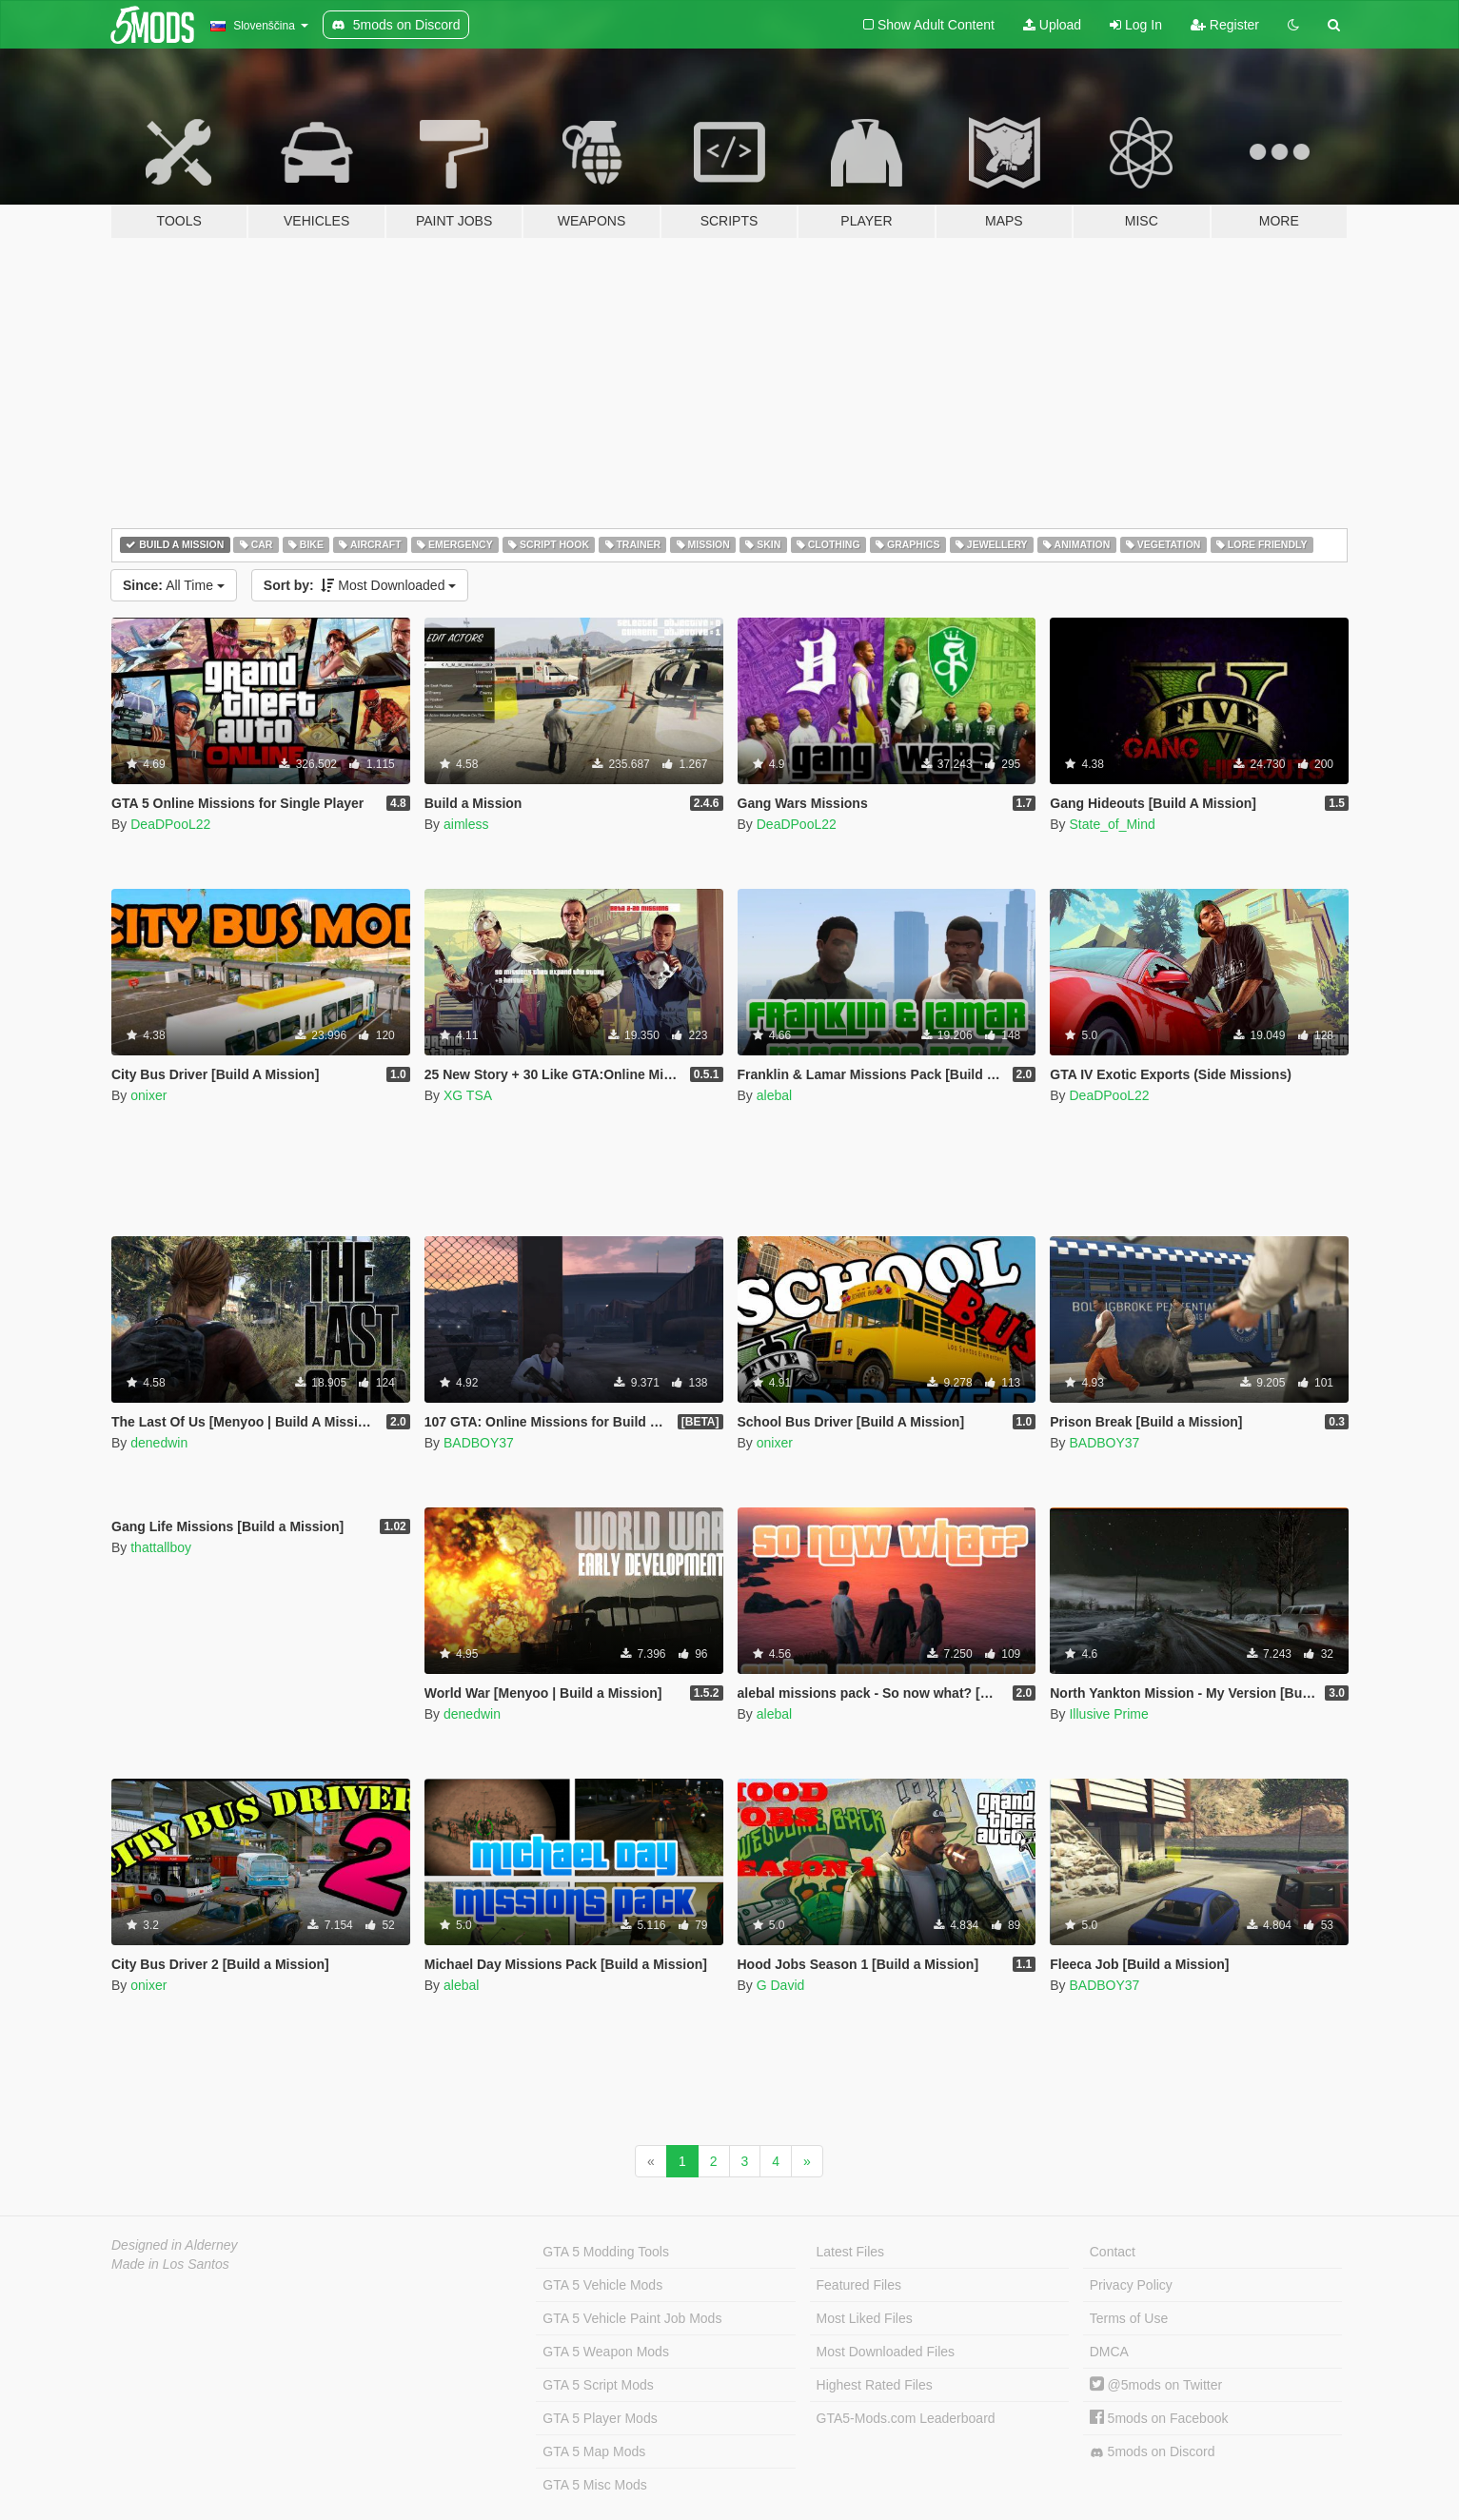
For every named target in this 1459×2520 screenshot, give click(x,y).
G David (781, 1985)
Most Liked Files (865, 2318)
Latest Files (851, 2251)
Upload (1052, 24)
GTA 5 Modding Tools (605, 2251)
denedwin (158, 1442)
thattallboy (160, 1547)
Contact (1112, 2251)
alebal (774, 1095)
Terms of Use (1129, 2318)
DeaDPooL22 (170, 824)
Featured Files (859, 2285)
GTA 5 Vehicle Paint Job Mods (631, 2318)
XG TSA (468, 1095)
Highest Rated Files (875, 2384)
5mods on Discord (1152, 2452)
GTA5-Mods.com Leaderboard (906, 2418)
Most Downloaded (360, 585)
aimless (466, 824)
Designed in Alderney (174, 2245)
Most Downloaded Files (886, 2351)
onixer (148, 1095)
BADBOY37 (479, 1442)
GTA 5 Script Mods (597, 2384)
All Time (174, 585)
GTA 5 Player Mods (599, 2418)
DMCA (1109, 2351)
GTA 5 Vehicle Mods (602, 2285)
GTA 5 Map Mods (593, 2451)
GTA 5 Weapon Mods (605, 2351)
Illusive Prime (1108, 1714)
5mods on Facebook (1159, 2418)
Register (1225, 24)
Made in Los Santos (170, 2264)
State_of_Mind (1111, 824)
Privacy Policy (1131, 2285)
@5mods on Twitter (1156, 2384)
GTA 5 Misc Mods (594, 2484)
